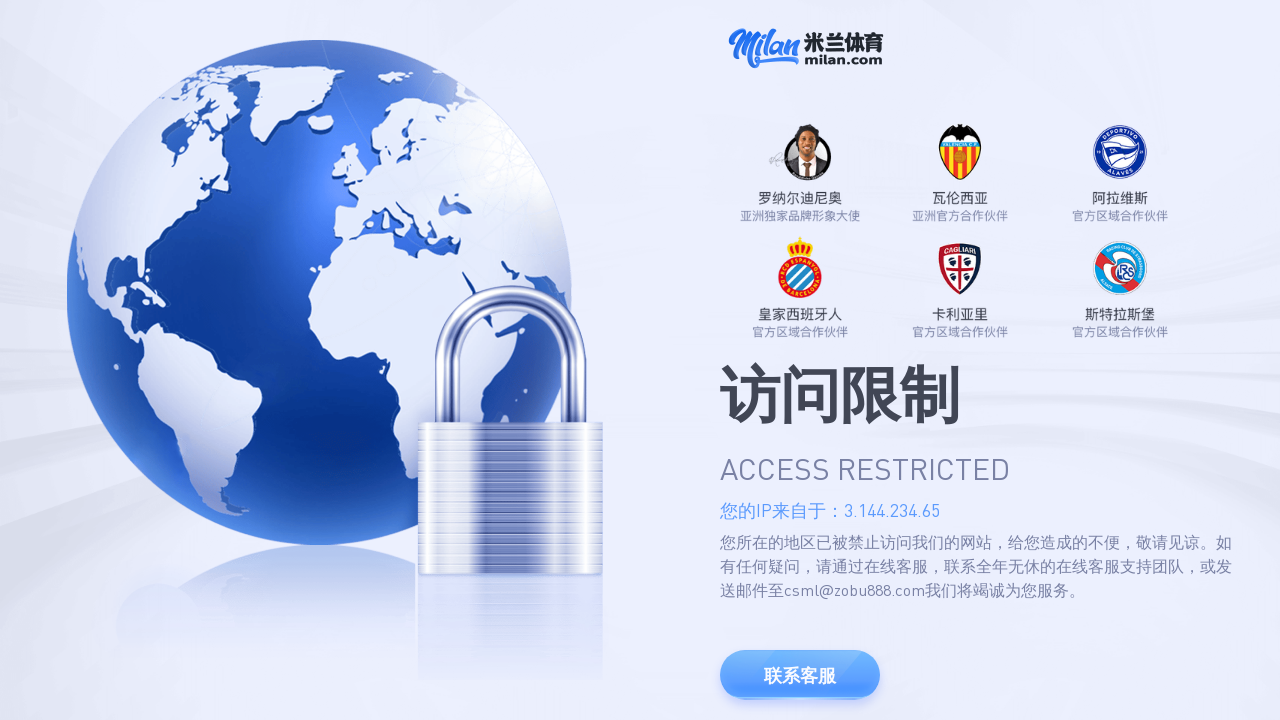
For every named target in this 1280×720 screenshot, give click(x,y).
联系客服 (800, 675)
